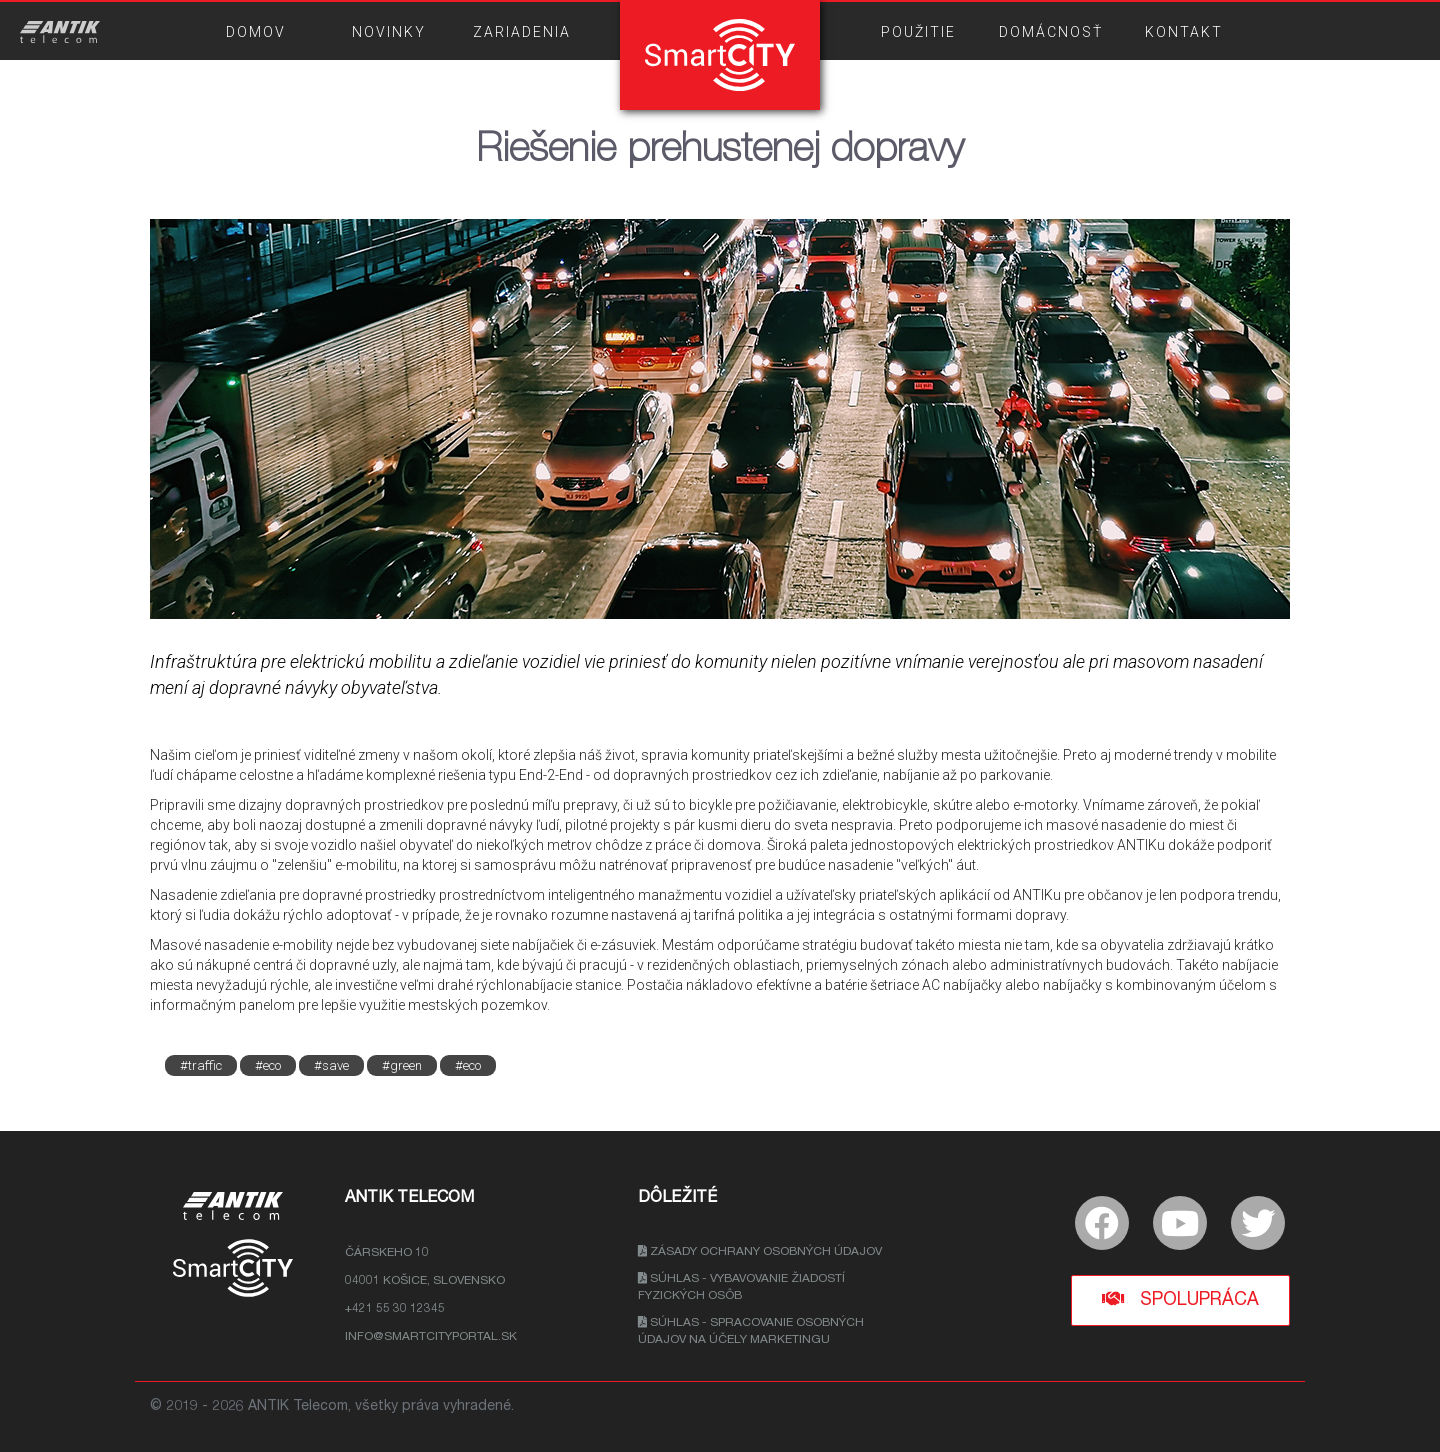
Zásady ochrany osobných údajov (760, 1252)
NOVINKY (389, 32)
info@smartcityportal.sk (431, 1337)
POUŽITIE (918, 32)
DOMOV (256, 32)
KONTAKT (1184, 32)
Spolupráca (1180, 1299)
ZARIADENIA (522, 32)
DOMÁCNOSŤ (1051, 32)
